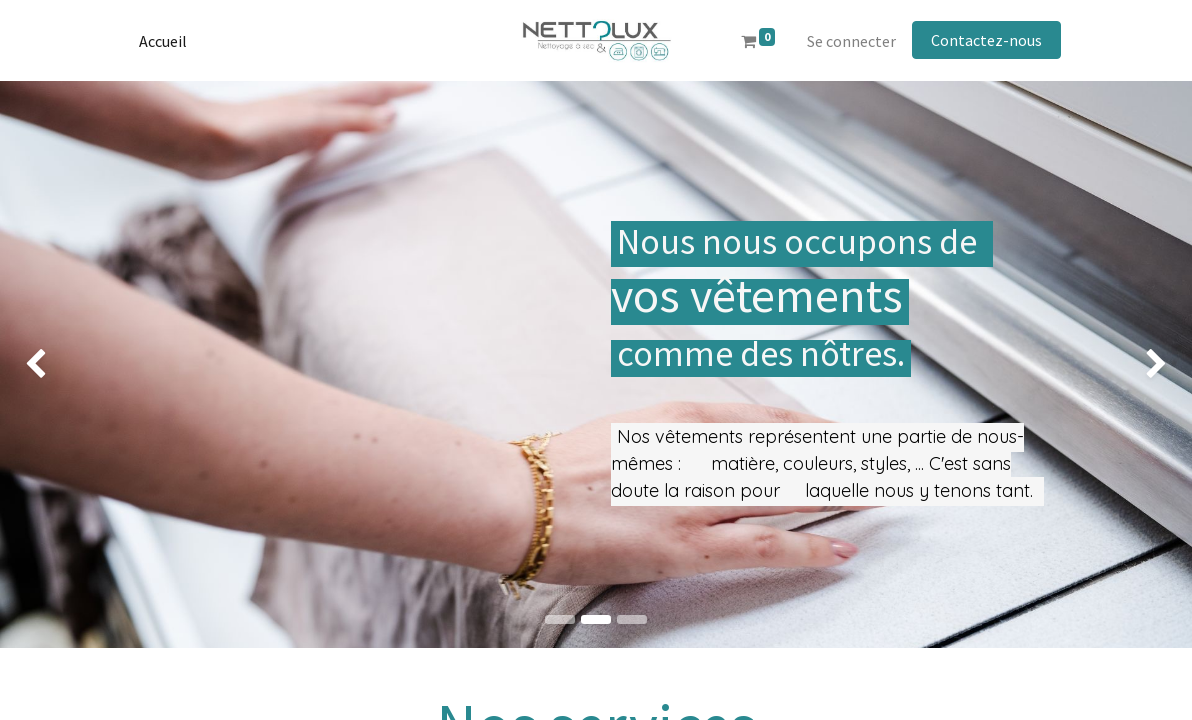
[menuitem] (163, 41)
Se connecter (851, 41)
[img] (47, 364)
